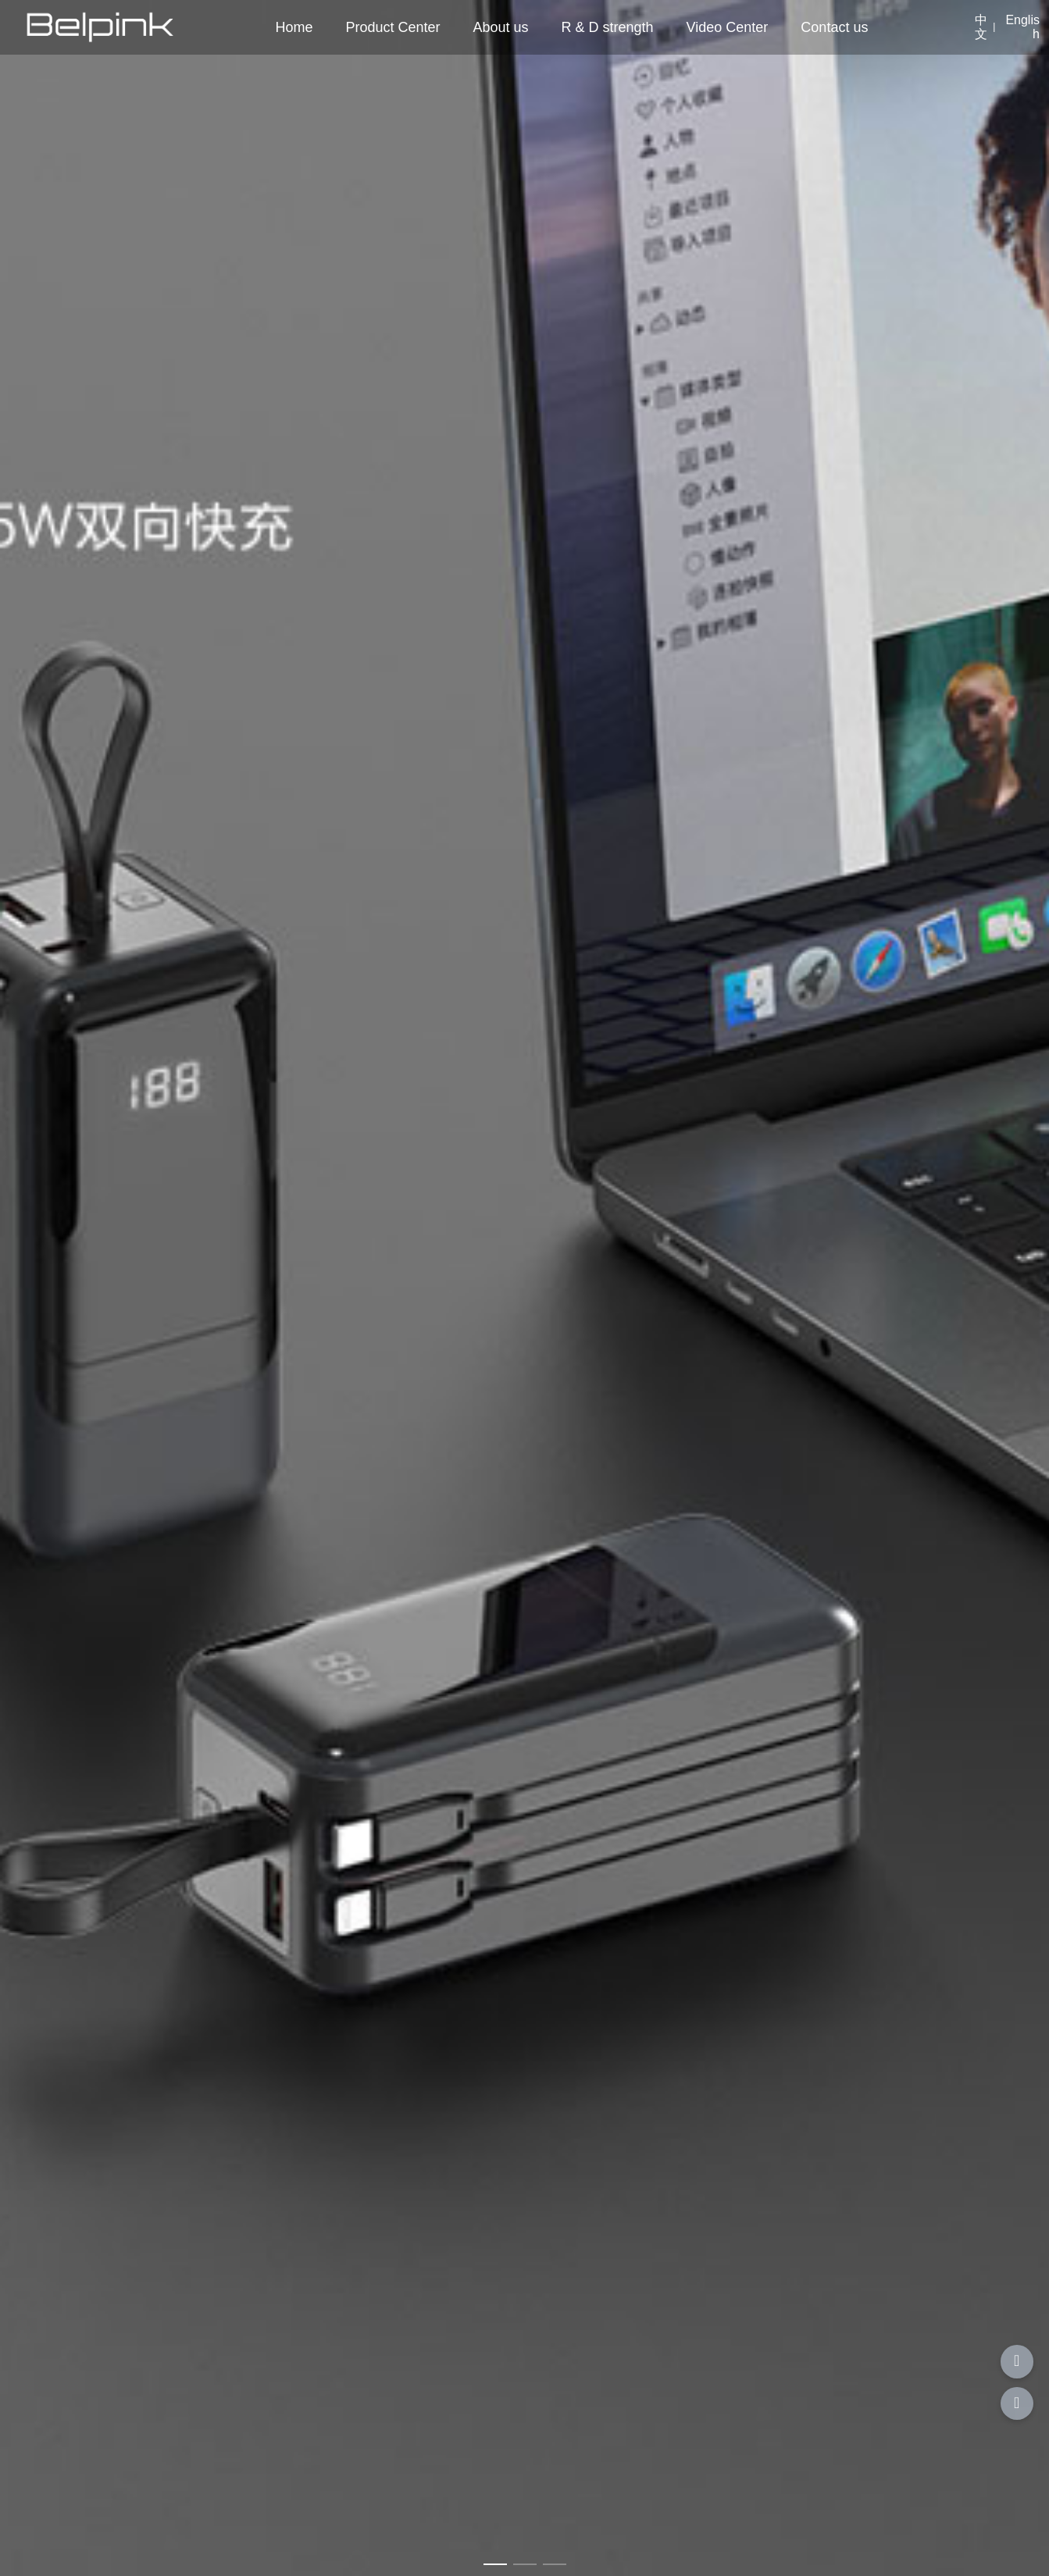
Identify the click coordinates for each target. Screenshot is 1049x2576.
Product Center (392, 27)
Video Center (728, 27)
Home (293, 27)
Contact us (834, 27)
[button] (495, 2564)
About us (501, 27)
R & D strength (608, 27)
